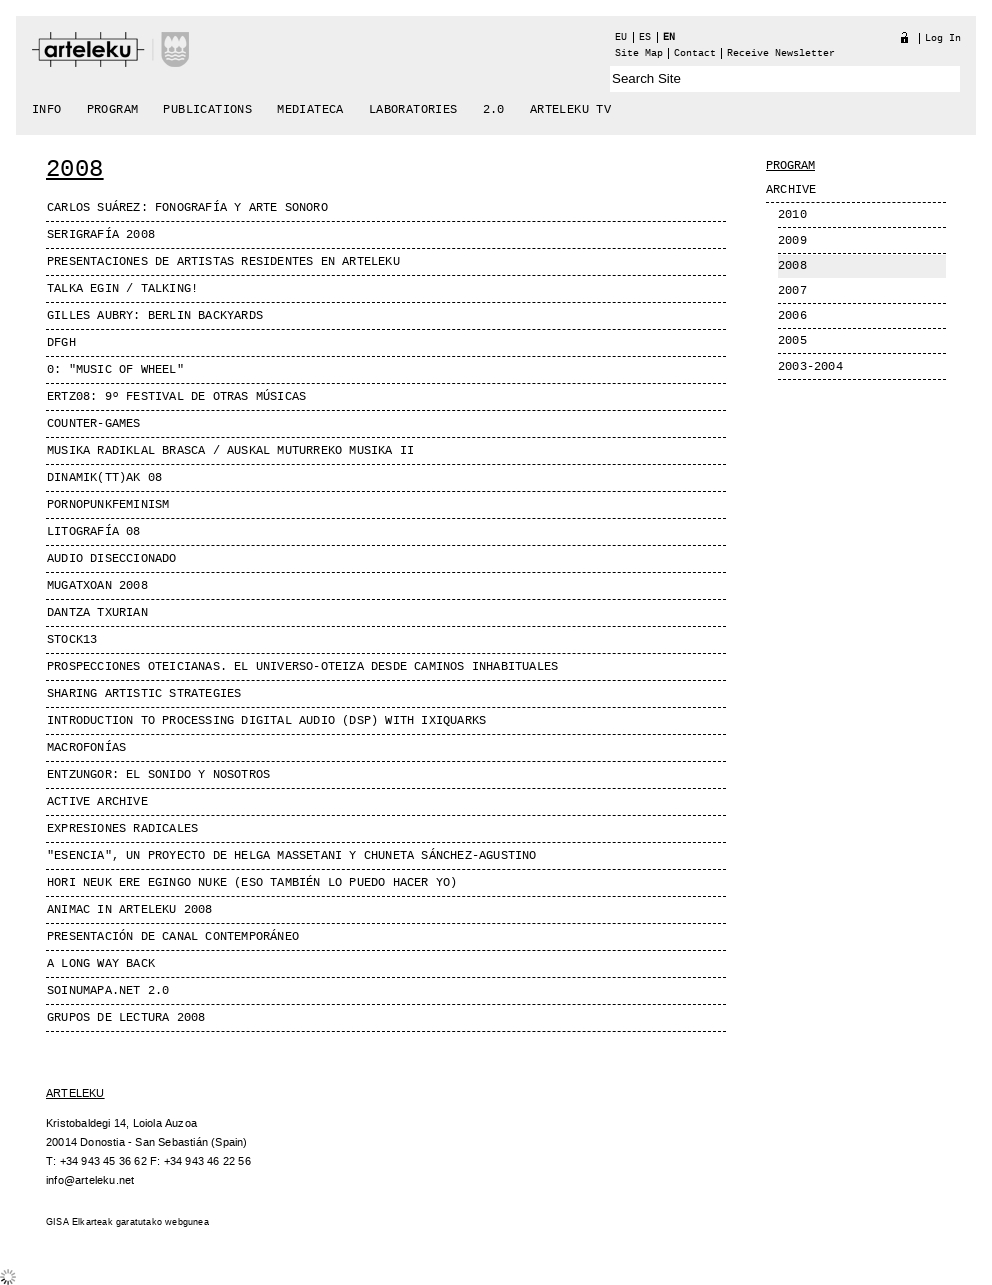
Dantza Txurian (97, 613)
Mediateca (310, 110)
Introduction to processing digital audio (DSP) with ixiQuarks (266, 721)
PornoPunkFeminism (108, 505)
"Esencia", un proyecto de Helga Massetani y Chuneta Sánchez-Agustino (292, 856)
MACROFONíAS (86, 748)
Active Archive (97, 802)
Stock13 (72, 640)
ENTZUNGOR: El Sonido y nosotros (158, 775)
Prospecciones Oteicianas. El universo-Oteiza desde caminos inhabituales (302, 667)
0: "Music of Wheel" (115, 370)
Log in (943, 38)
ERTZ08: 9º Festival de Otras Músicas (176, 397)
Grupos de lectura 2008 (126, 1018)
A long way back (101, 964)
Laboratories (413, 110)
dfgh (61, 343)
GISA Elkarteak (79, 1222)
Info (47, 110)
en (669, 37)
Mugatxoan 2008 (97, 586)
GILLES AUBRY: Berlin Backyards (155, 316)
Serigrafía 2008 (101, 235)
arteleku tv (570, 110)
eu (621, 37)
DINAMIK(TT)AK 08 (104, 478)
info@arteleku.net (90, 1180)
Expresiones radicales (122, 829)
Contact (695, 53)
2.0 (494, 110)
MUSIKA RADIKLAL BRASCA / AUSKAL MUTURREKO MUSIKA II (230, 451)
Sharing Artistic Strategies (144, 694)
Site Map (639, 53)
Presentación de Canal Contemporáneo (173, 937)
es (645, 37)
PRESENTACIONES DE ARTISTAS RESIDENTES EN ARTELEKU (223, 262)
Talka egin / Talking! (122, 289)
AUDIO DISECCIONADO (112, 559)
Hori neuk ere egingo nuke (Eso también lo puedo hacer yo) (252, 883)
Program (113, 110)
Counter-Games (94, 424)
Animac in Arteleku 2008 (130, 910)
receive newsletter (781, 53)
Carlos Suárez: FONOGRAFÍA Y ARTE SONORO (187, 208)
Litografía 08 (94, 532)
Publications (207, 110)
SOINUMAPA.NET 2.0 (108, 991)
